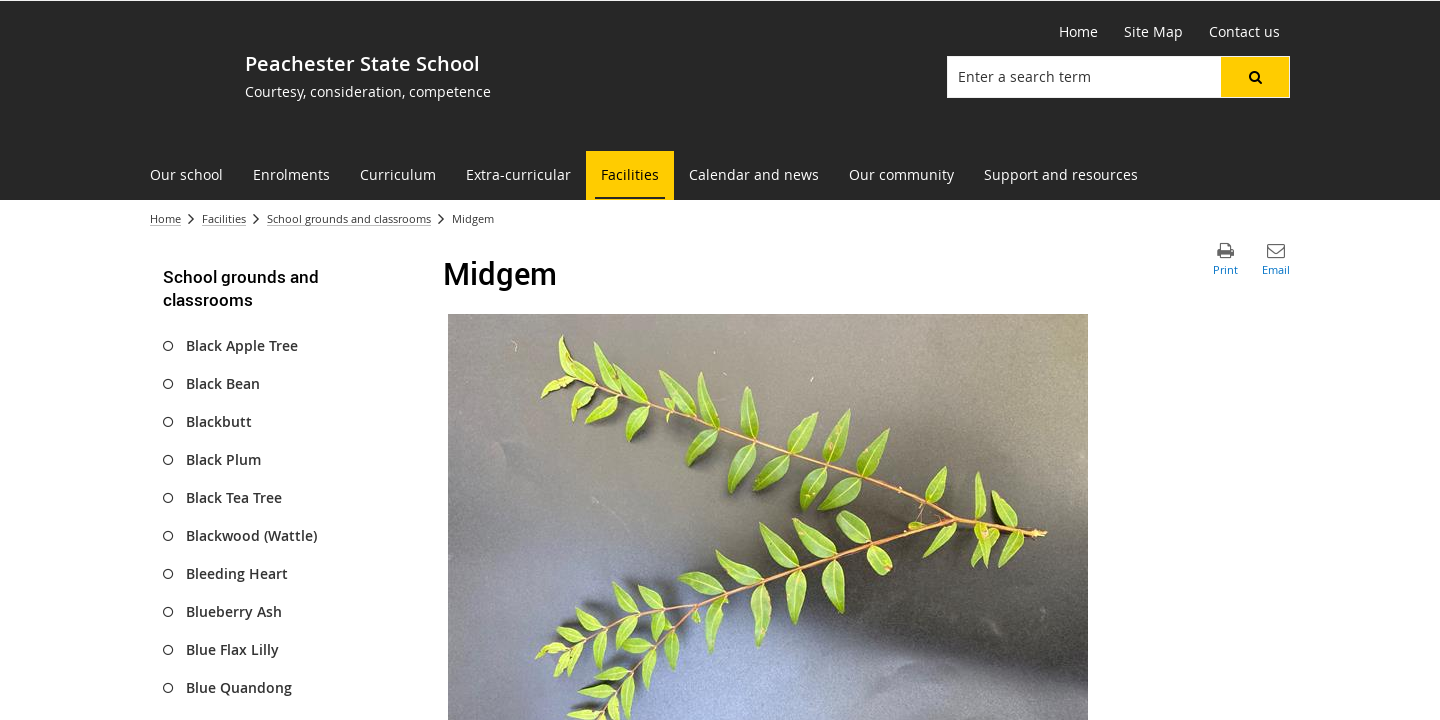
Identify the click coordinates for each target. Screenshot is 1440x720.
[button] (1255, 77)
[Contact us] (1244, 32)
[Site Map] (1153, 32)
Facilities (224, 218)
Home (165, 218)
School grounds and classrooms (349, 218)
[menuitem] (186, 175)
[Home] (1078, 32)
